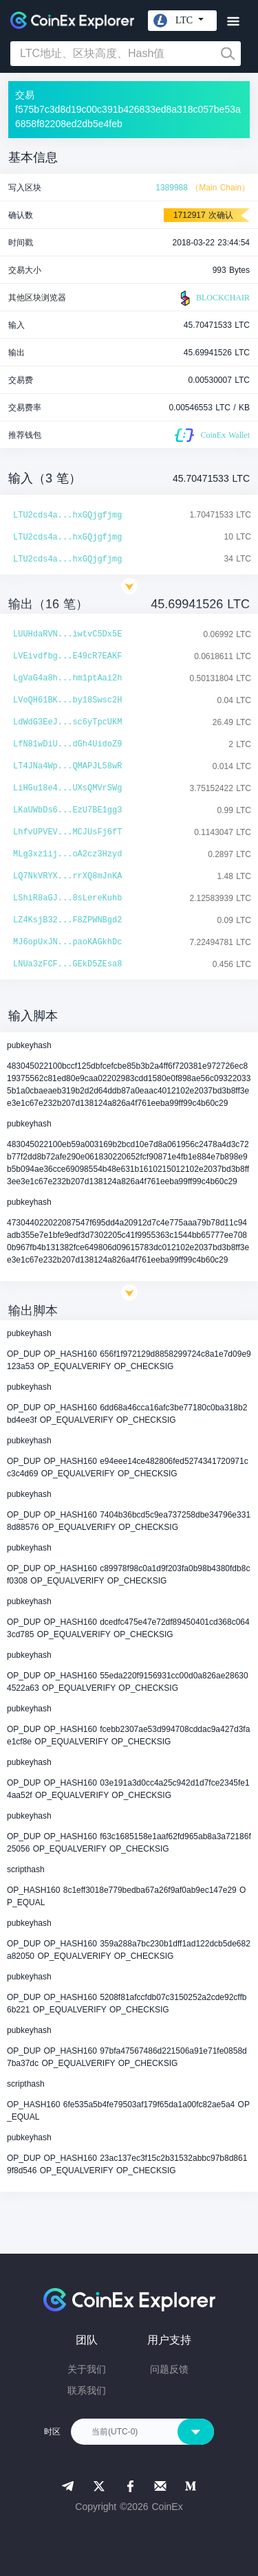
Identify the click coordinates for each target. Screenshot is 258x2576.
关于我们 (86, 2369)
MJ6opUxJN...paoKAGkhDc (67, 942)
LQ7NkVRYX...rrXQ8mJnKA (67, 876)
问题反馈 (169, 2369)
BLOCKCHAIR (213, 298)
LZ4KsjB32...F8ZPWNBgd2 (67, 920)
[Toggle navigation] (233, 22)
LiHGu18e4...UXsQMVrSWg (67, 788)
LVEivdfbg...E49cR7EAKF (67, 656)
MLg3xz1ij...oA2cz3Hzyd (67, 854)
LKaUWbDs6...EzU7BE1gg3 (67, 810)
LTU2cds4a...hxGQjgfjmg (67, 515)
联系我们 (86, 2390)
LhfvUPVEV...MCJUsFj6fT (67, 832)
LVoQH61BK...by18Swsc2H (67, 700)
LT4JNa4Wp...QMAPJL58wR (67, 766)
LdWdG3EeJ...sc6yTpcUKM (67, 722)
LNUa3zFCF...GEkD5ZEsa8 (67, 964)
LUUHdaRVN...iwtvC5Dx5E (67, 634)
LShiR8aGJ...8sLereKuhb (67, 898)
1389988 (171, 187)
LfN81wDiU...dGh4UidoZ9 (67, 744)
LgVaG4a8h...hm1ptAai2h (67, 678)
